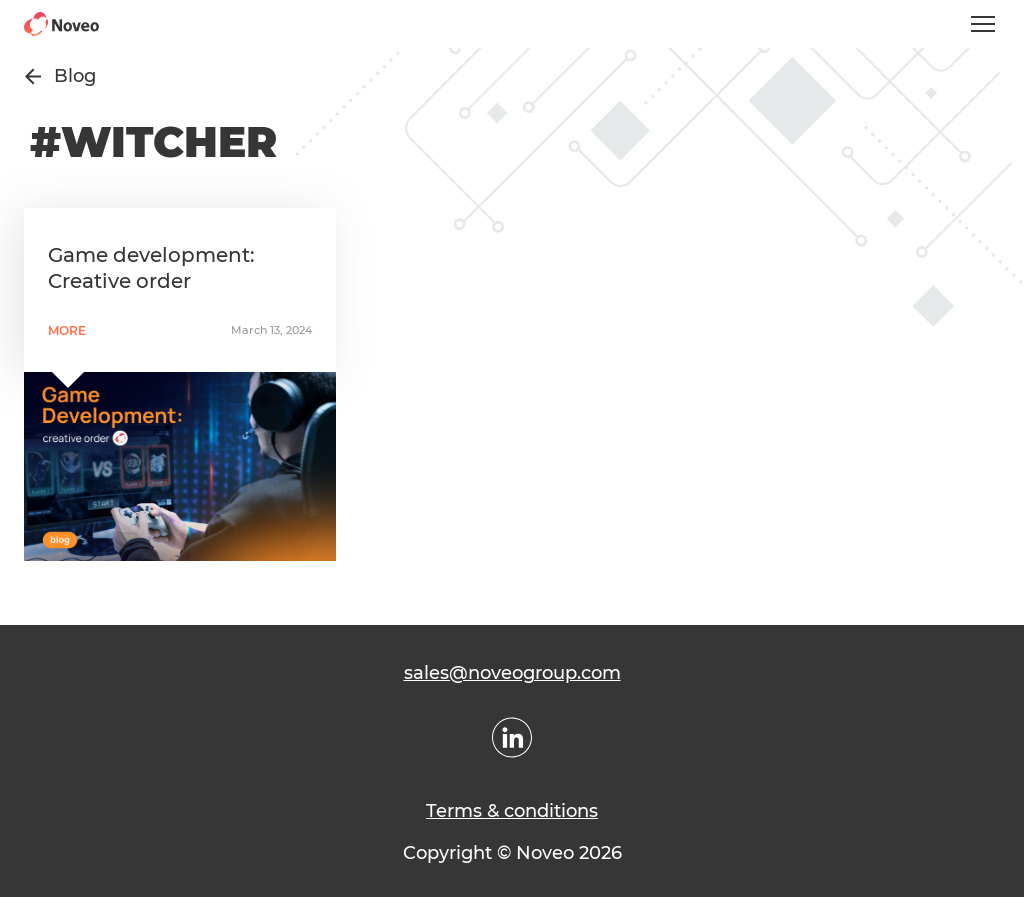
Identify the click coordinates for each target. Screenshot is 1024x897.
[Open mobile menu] (983, 24)
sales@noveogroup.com (512, 673)
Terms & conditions (512, 811)
